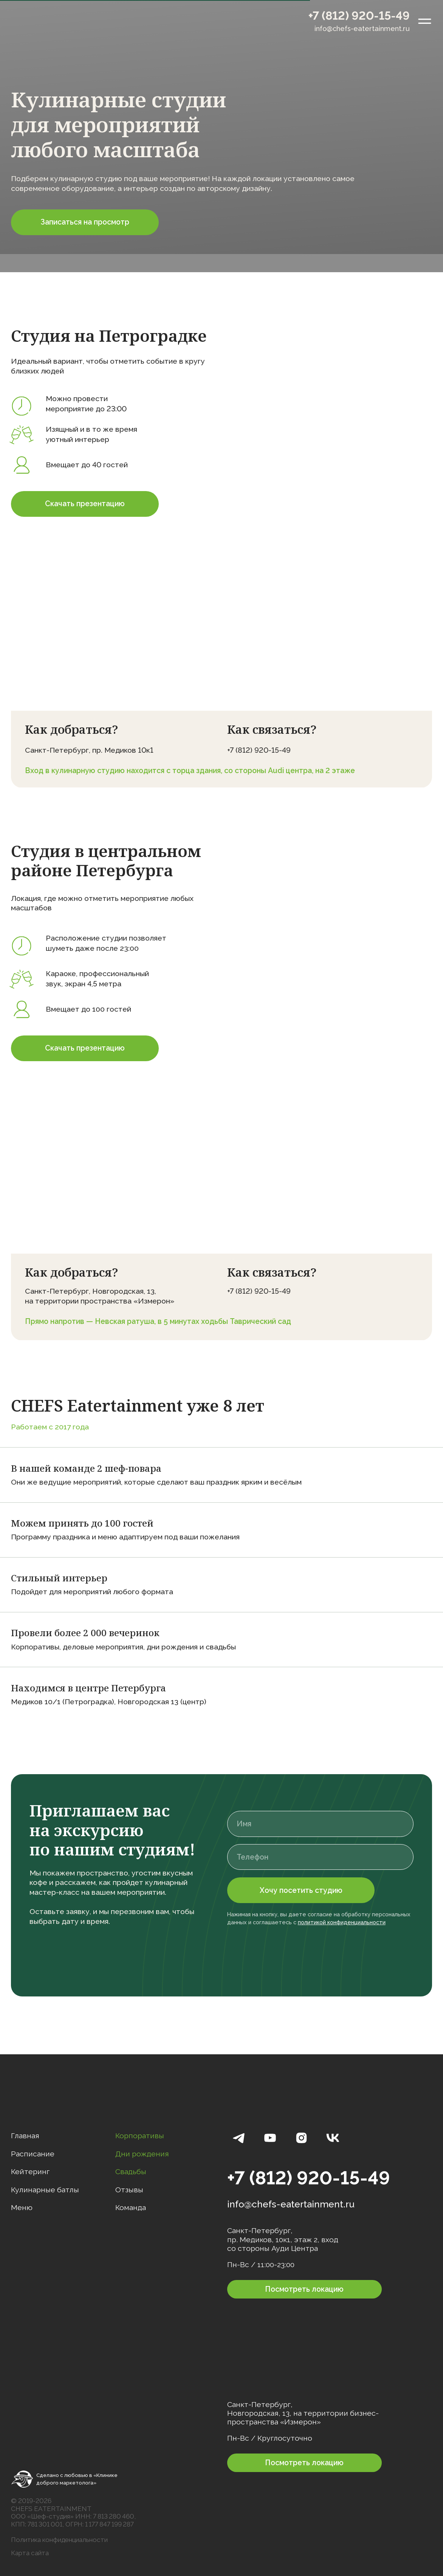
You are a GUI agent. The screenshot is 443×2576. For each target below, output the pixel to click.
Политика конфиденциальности (59, 2539)
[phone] (320, 1857)
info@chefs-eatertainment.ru (362, 29)
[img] (44, 21)
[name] (320, 1824)
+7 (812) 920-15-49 (359, 15)
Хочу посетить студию (301, 1890)
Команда (130, 2207)
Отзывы (129, 2189)
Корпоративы (139, 2135)
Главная (25, 2135)
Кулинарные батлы (45, 2189)
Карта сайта (30, 2553)
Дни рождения (142, 2154)
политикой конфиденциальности (342, 1922)
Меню (22, 2207)
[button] (85, 222)
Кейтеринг (30, 2171)
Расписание (32, 2154)
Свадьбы (130, 2171)
